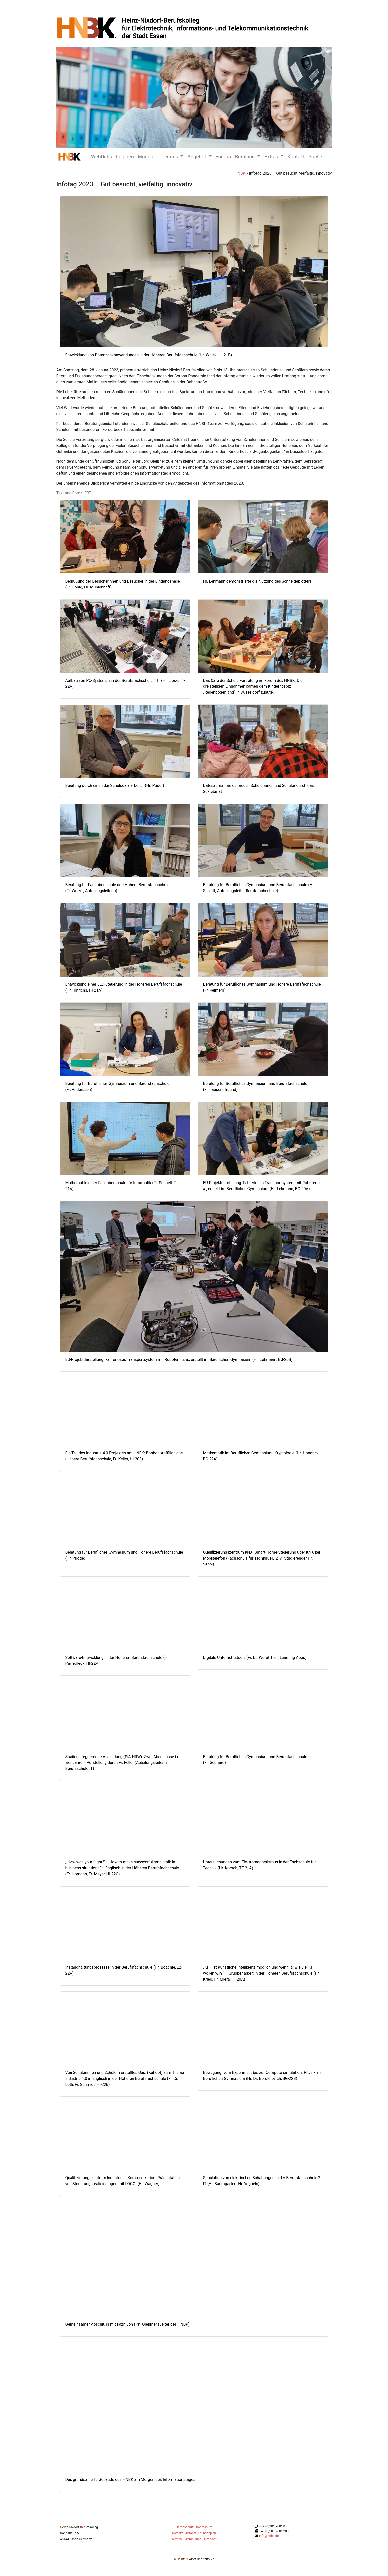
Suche (315, 157)
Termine (177, 2539)
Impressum (204, 2527)
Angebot (197, 157)
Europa (223, 157)
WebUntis (101, 157)
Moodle (146, 157)
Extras (271, 157)
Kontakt (296, 157)
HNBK (240, 173)
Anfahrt (190, 2533)
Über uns (168, 157)
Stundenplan (207, 2533)
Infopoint (210, 2539)
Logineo (125, 157)
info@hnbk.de (268, 2536)
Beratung (245, 157)
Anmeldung (193, 2539)
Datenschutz (185, 2527)
